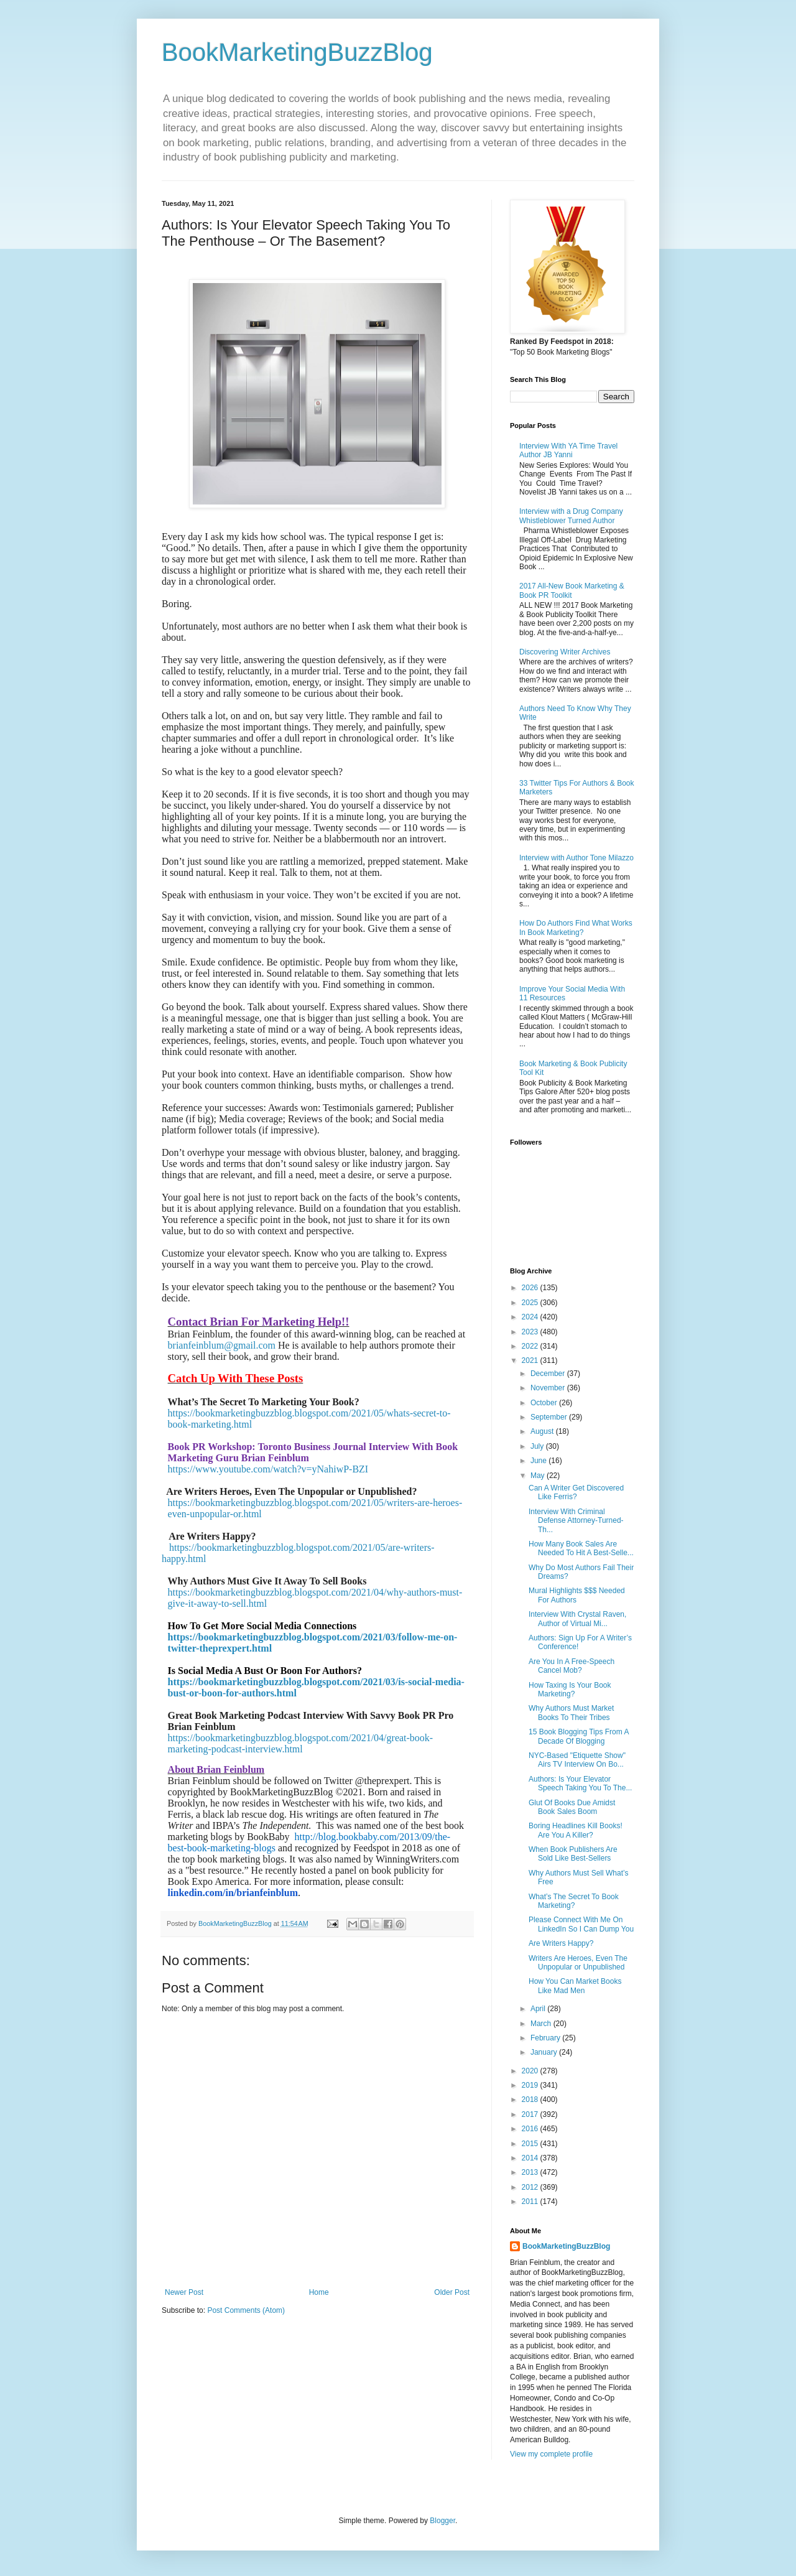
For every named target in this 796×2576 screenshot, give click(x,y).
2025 (531, 1302)
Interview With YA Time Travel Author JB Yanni (568, 450)
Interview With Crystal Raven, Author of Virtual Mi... (577, 1618)
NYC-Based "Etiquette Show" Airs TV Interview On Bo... (577, 1760)
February (546, 2038)
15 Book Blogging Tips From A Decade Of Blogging (579, 1736)
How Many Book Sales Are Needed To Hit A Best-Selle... (581, 1548)
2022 (531, 1346)
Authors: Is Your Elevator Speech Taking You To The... (580, 1783)
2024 (531, 1317)
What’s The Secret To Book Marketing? (574, 1901)
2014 (531, 2158)
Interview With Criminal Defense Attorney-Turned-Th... (576, 1520)
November (548, 1387)
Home (319, 2292)
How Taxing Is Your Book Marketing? (570, 1689)
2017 (531, 2114)
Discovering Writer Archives (564, 652)
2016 (531, 2128)
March (541, 2023)
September (549, 1417)
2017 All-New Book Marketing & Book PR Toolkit (571, 590)
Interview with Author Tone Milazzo (576, 857)
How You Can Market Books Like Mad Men (575, 1985)
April (538, 2008)
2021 (531, 1360)
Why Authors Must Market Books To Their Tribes (571, 1712)
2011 (531, 2201)
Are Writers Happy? (561, 1943)
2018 (531, 2099)
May (538, 1475)
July (538, 1446)
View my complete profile (551, 2454)
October (544, 1402)
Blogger (442, 2520)
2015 (531, 2143)
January (544, 2052)
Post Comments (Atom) (246, 2310)
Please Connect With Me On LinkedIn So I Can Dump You (581, 1924)
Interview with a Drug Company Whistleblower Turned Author (571, 515)
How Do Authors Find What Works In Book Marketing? (575, 927)
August (543, 1431)
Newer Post (184, 2292)
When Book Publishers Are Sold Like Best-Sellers (573, 1853)
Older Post (452, 2292)
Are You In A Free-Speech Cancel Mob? (571, 1666)
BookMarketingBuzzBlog (297, 52)
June (539, 1460)
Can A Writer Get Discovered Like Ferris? (576, 1492)
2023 (531, 1332)
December (548, 1373)
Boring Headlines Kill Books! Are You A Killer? (575, 1830)
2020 (531, 2071)
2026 (531, 1287)
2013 (531, 2172)
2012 (531, 2187)
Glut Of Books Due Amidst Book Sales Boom (572, 1807)
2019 (531, 2085)
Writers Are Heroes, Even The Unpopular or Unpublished (578, 1962)
